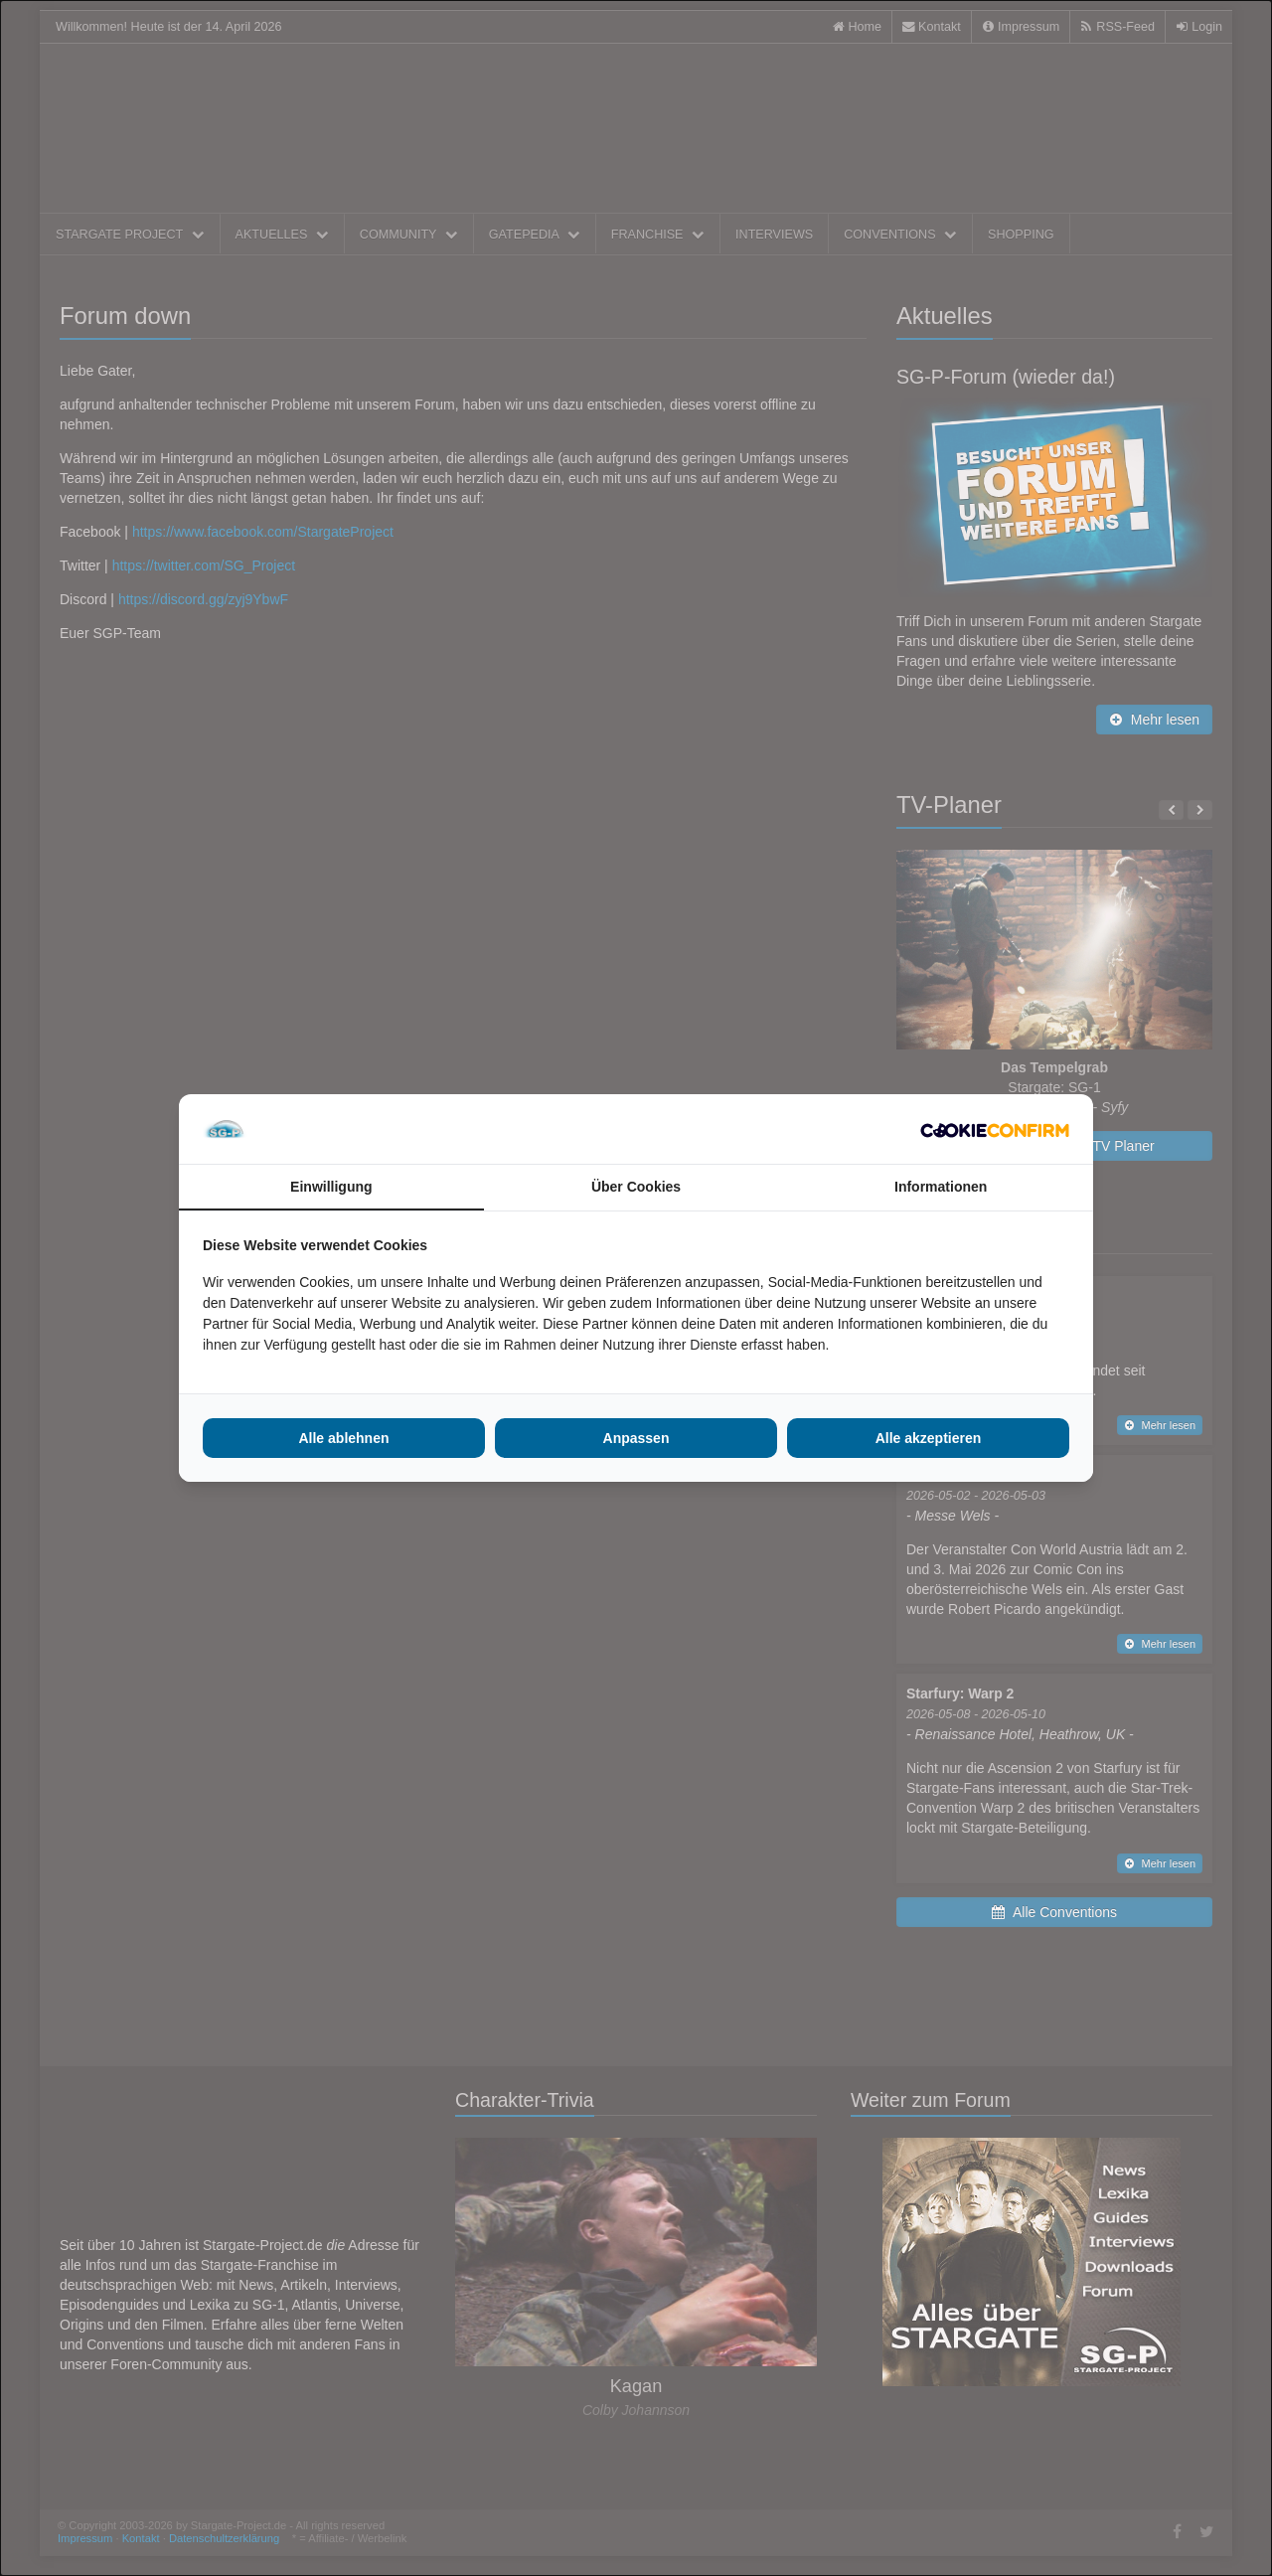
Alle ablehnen (343, 1438)
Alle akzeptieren (928, 1438)
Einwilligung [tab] (331, 1187)
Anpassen (636, 1438)
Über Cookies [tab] (636, 1187)
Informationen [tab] (940, 1187)
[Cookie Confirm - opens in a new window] (994, 1129)
